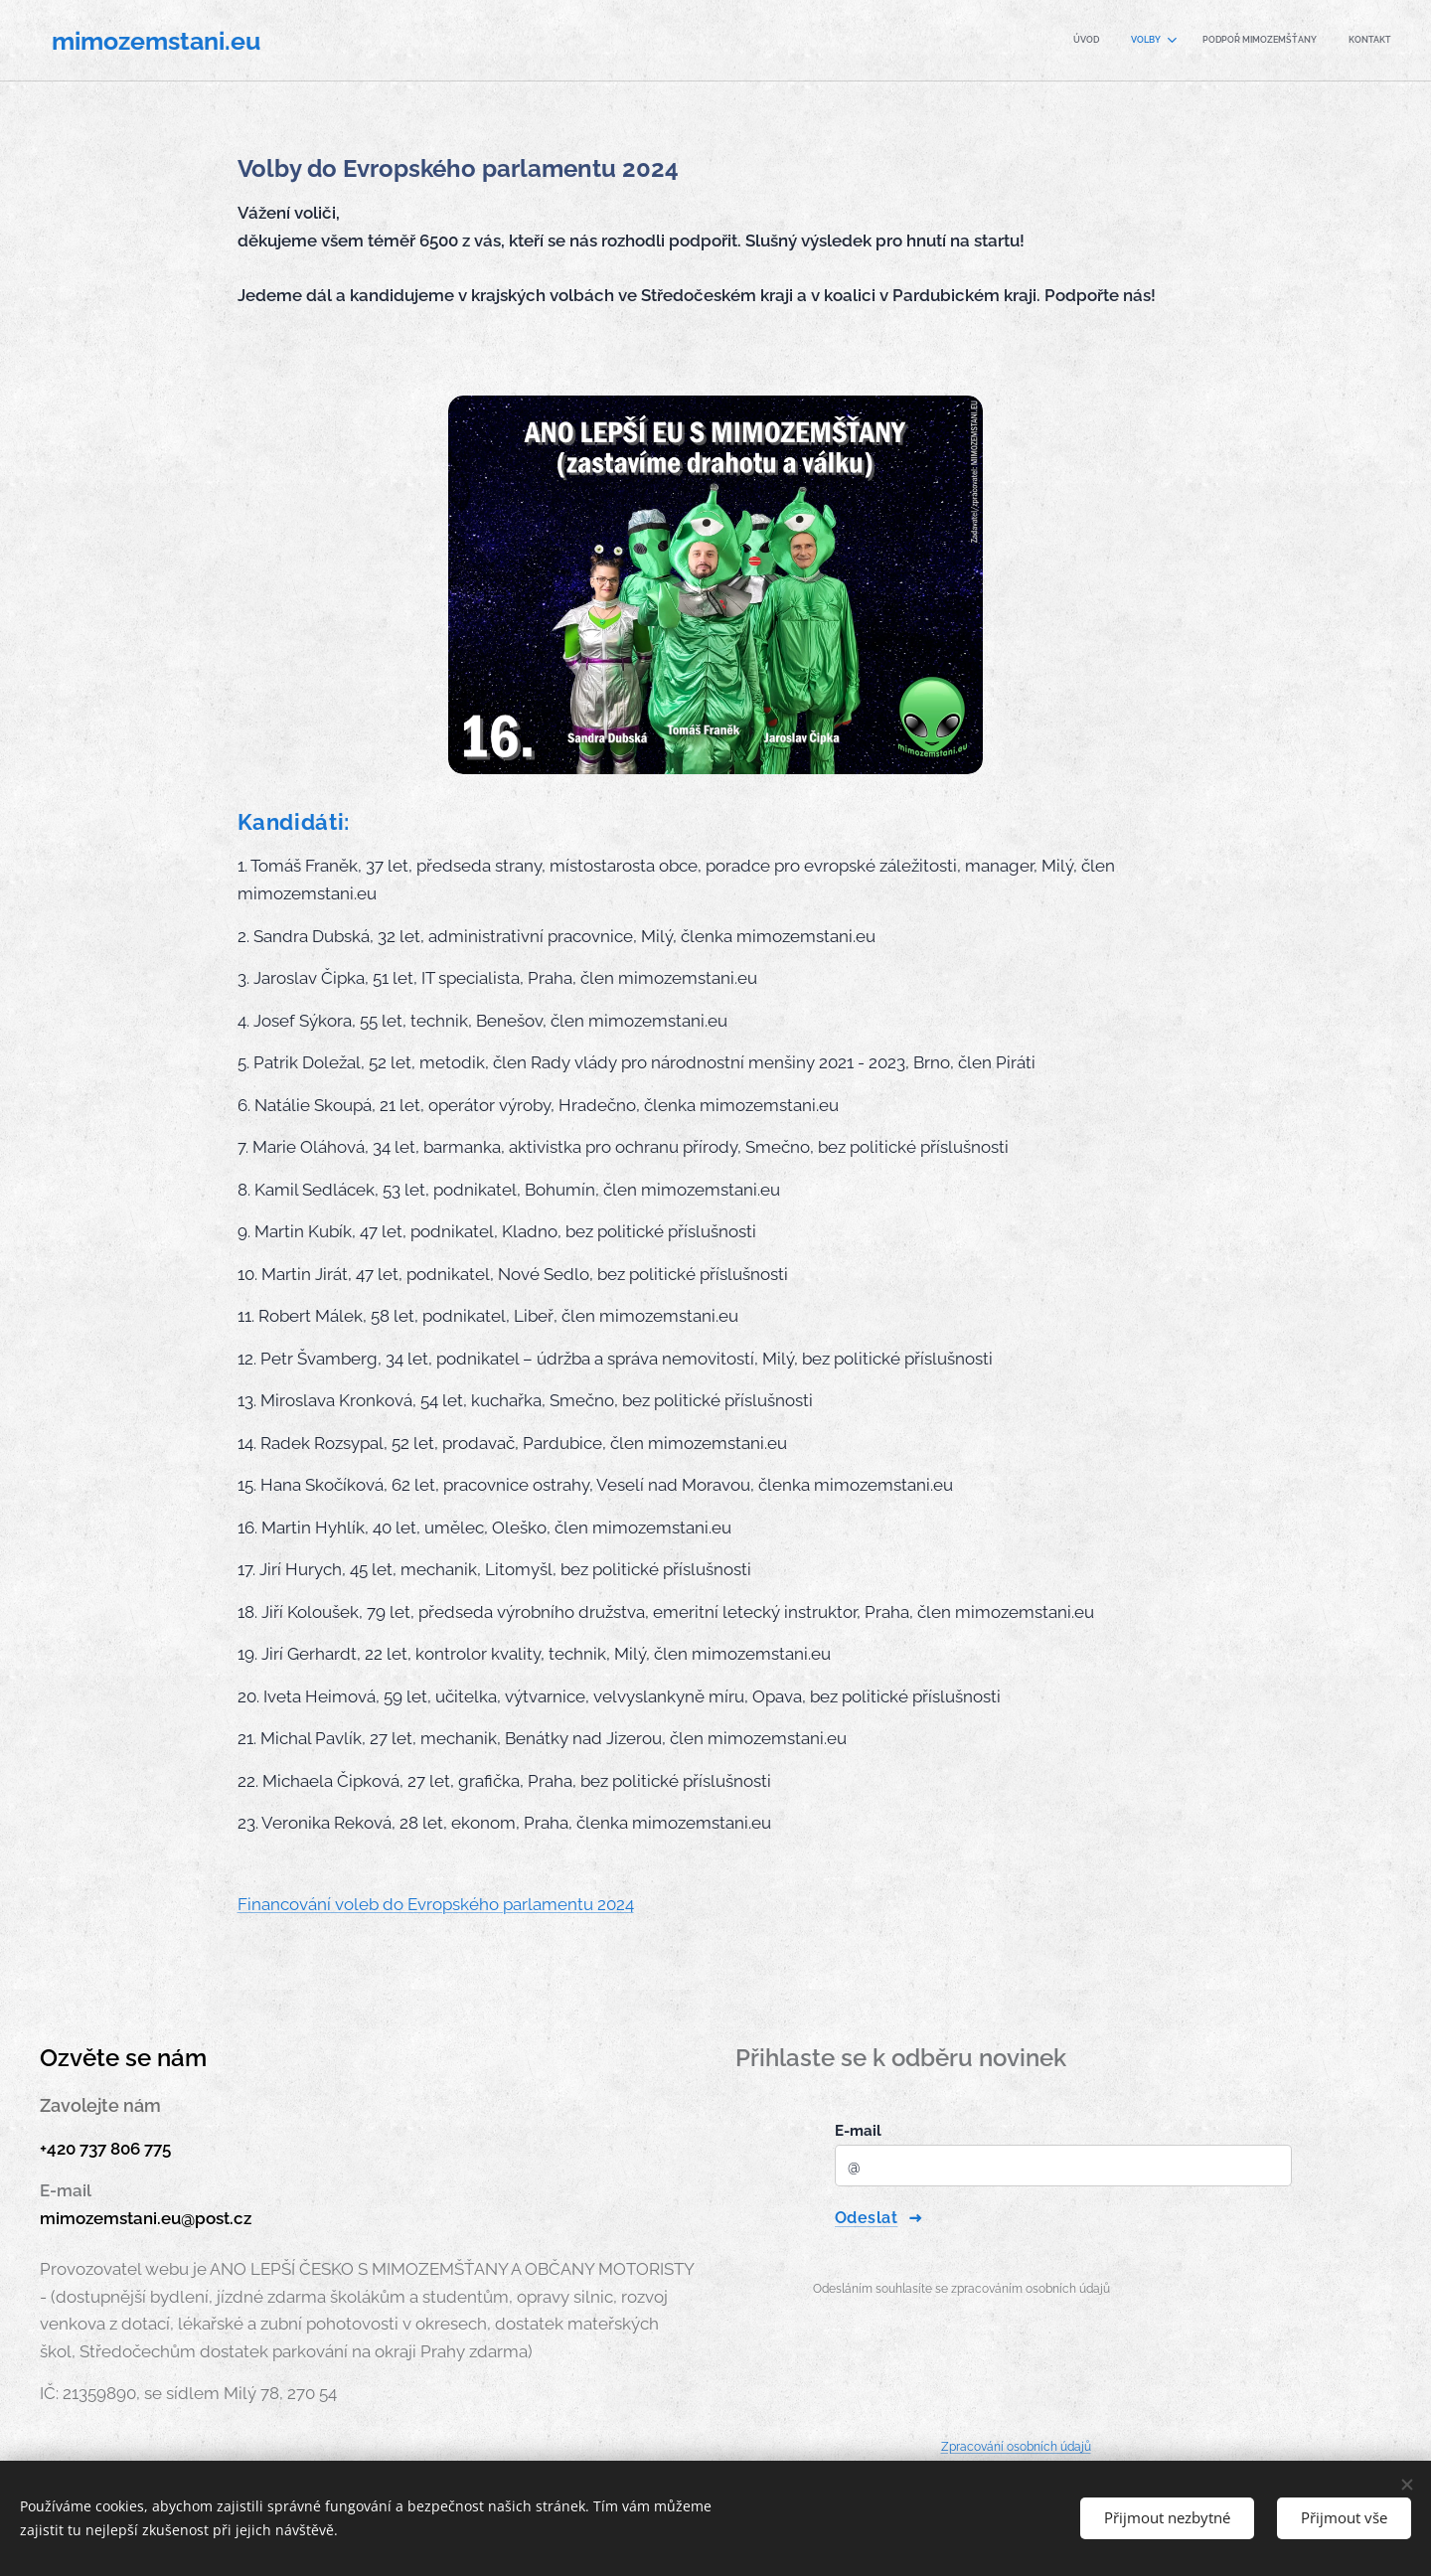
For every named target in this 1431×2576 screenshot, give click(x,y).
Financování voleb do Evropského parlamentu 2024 (436, 1904)
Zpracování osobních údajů (1016, 2447)
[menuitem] (1291, 41)
